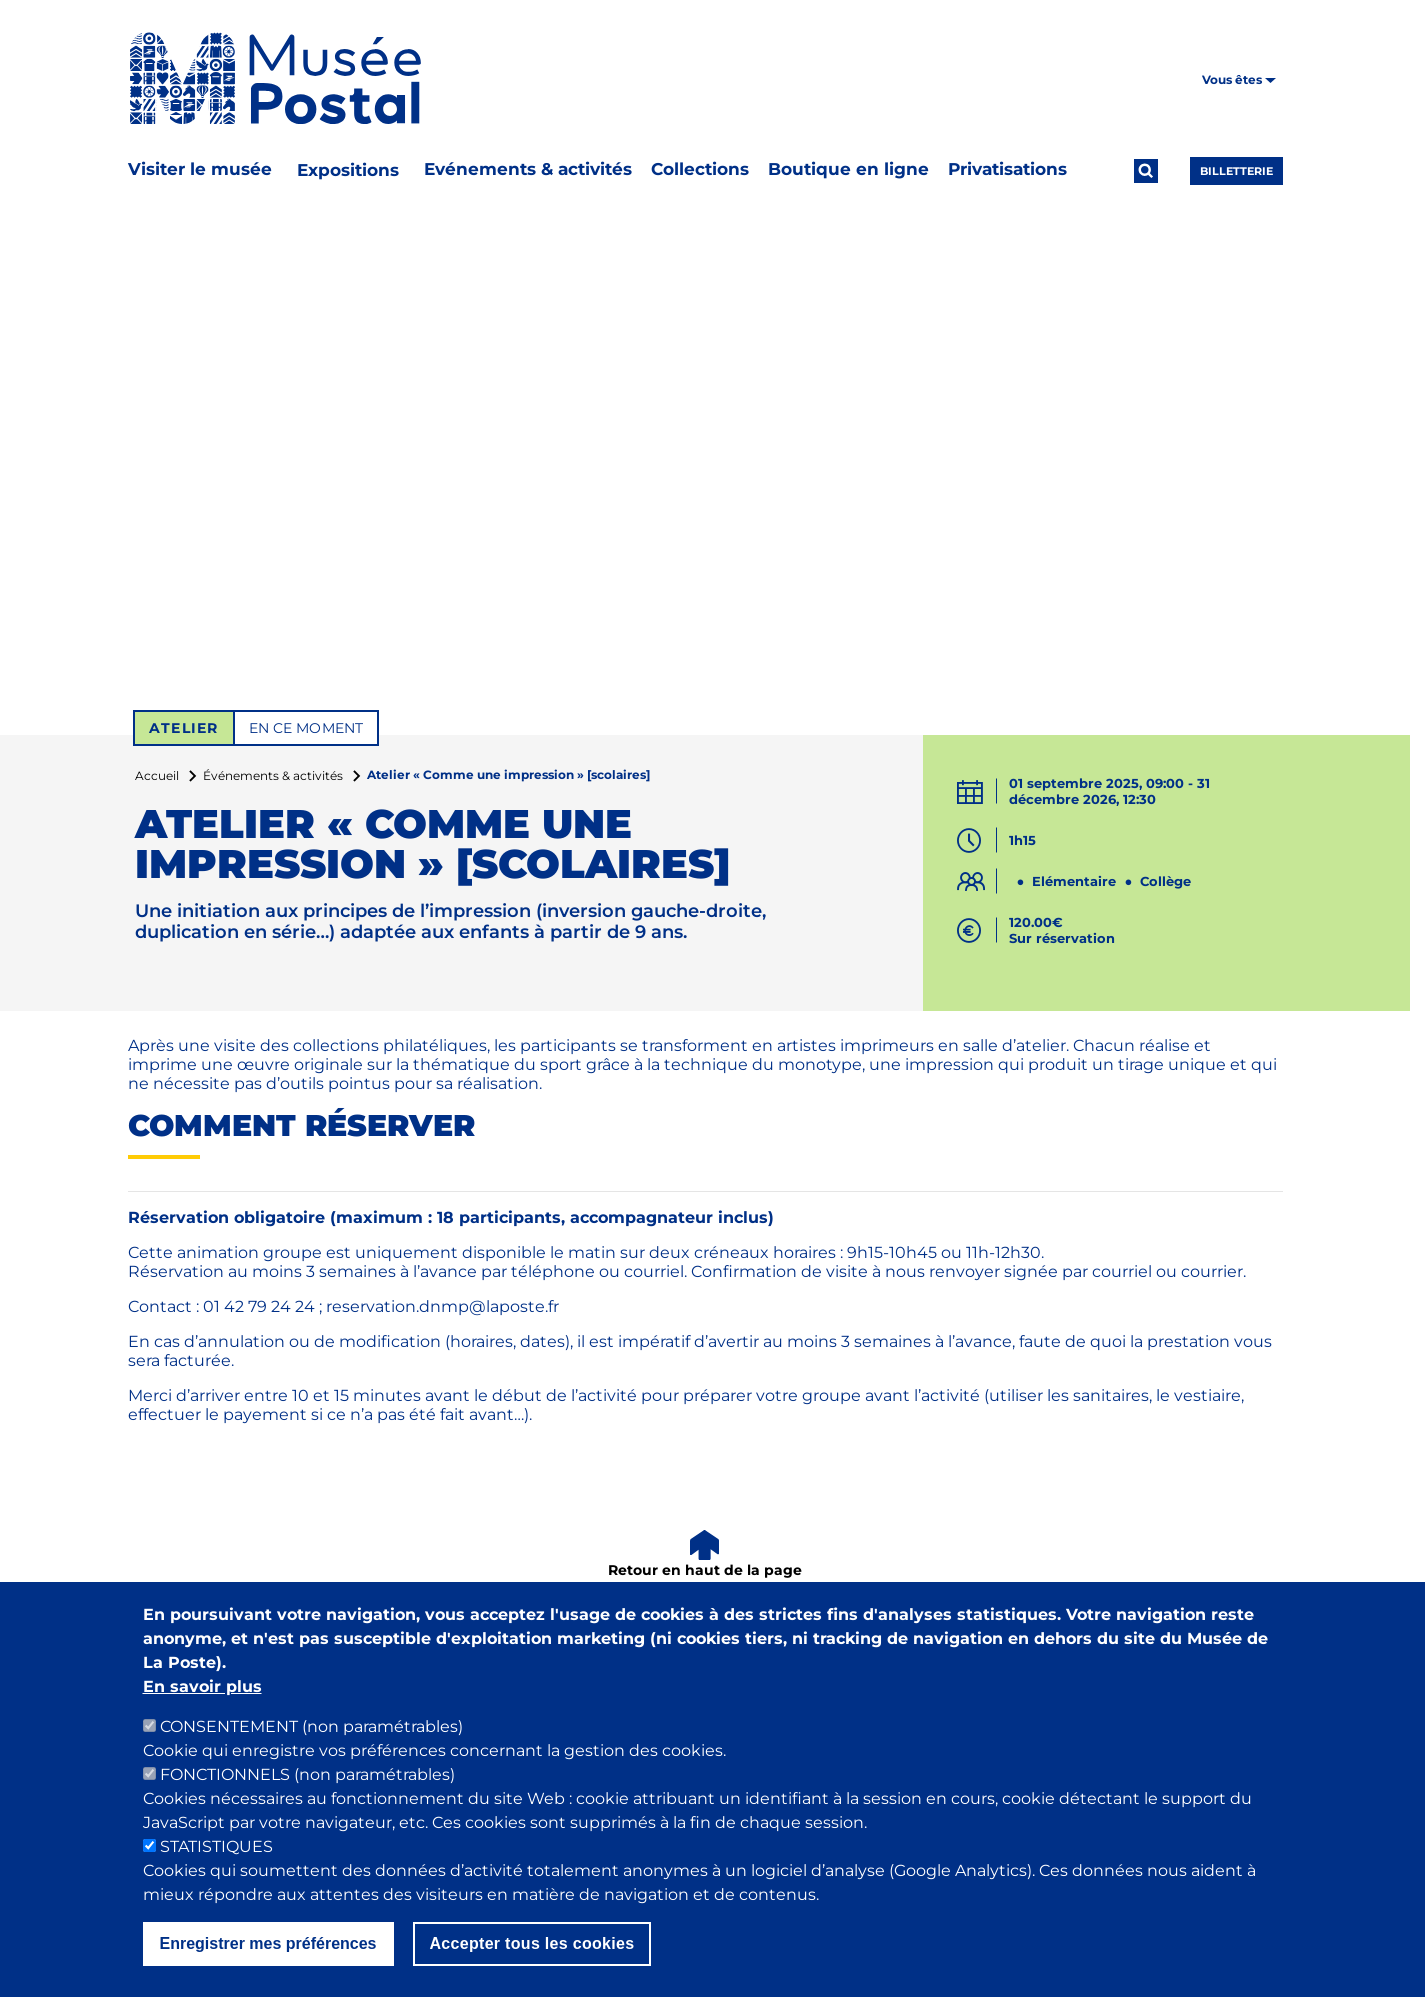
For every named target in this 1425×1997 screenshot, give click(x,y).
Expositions (348, 170)
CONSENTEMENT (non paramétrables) (311, 1735)
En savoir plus (202, 1695)
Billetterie (1236, 171)
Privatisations (1007, 169)
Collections (700, 169)
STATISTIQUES (216, 1855)
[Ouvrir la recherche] (1146, 171)
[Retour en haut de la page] (705, 1555)
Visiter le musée (200, 169)
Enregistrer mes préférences (268, 1952)
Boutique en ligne (848, 169)
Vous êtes (1239, 79)
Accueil (157, 775)
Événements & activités (273, 775)
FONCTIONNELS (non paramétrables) (307, 1783)
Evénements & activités (528, 169)
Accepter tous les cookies (532, 1952)
